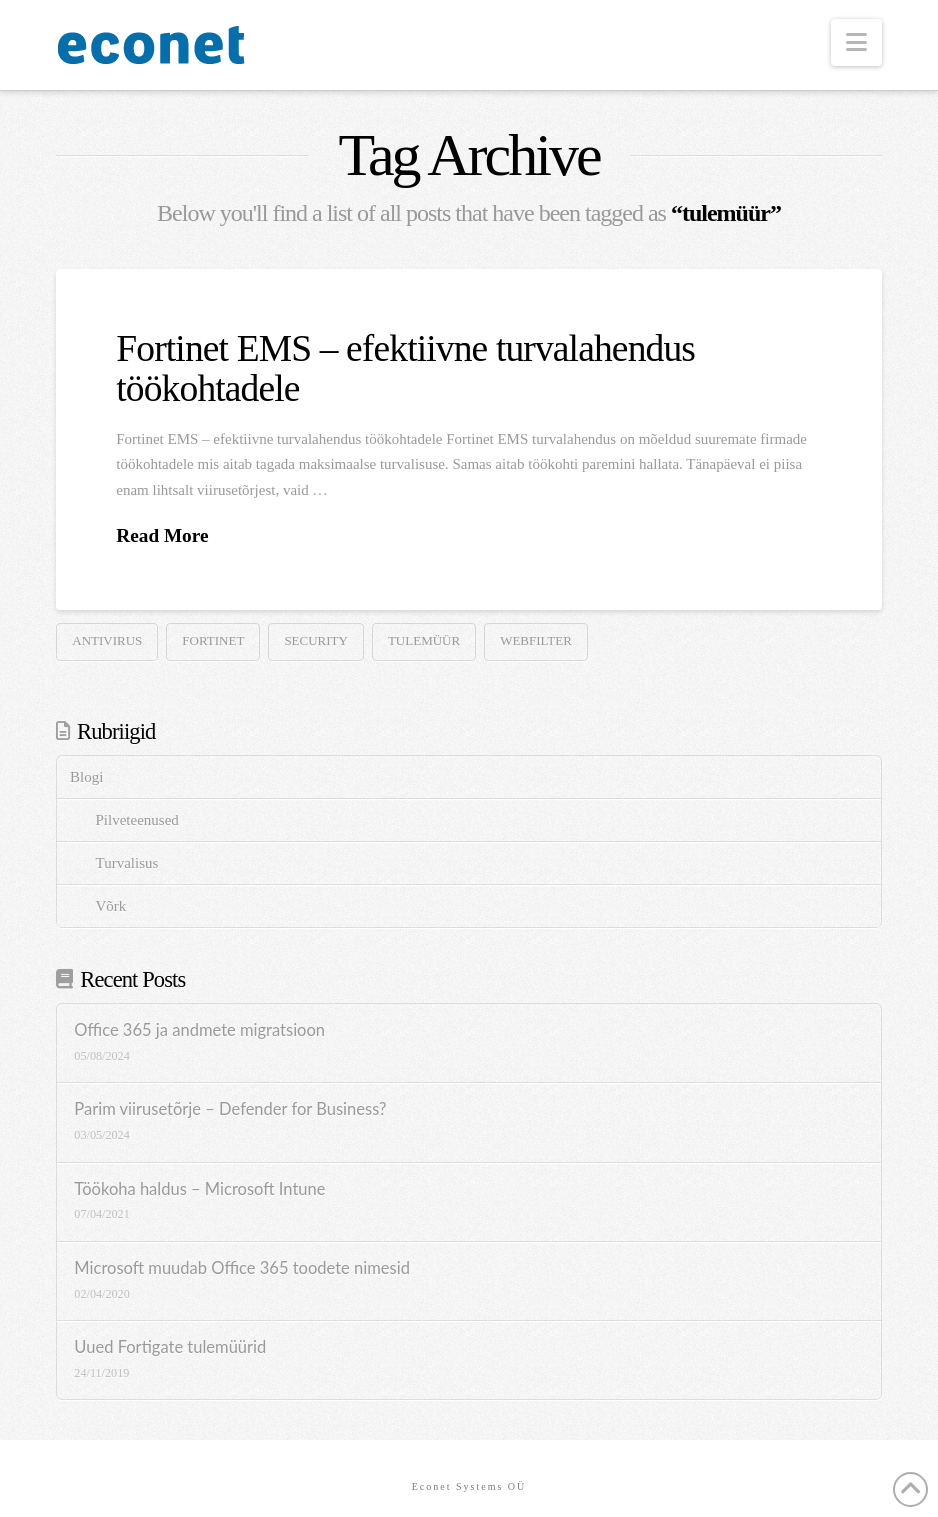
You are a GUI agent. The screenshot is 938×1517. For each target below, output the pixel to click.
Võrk (111, 906)
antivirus (107, 640)
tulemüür (424, 640)
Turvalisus (127, 863)
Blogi (86, 777)
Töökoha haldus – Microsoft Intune (199, 1189)
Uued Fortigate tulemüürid (170, 1347)
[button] (856, 42)
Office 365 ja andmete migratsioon (199, 1030)
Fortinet (213, 640)
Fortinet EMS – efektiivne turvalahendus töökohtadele (405, 368)
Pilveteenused (137, 820)
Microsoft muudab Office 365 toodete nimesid (242, 1268)
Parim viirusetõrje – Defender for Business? (230, 1109)
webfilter (536, 640)
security (316, 640)
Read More (162, 535)
